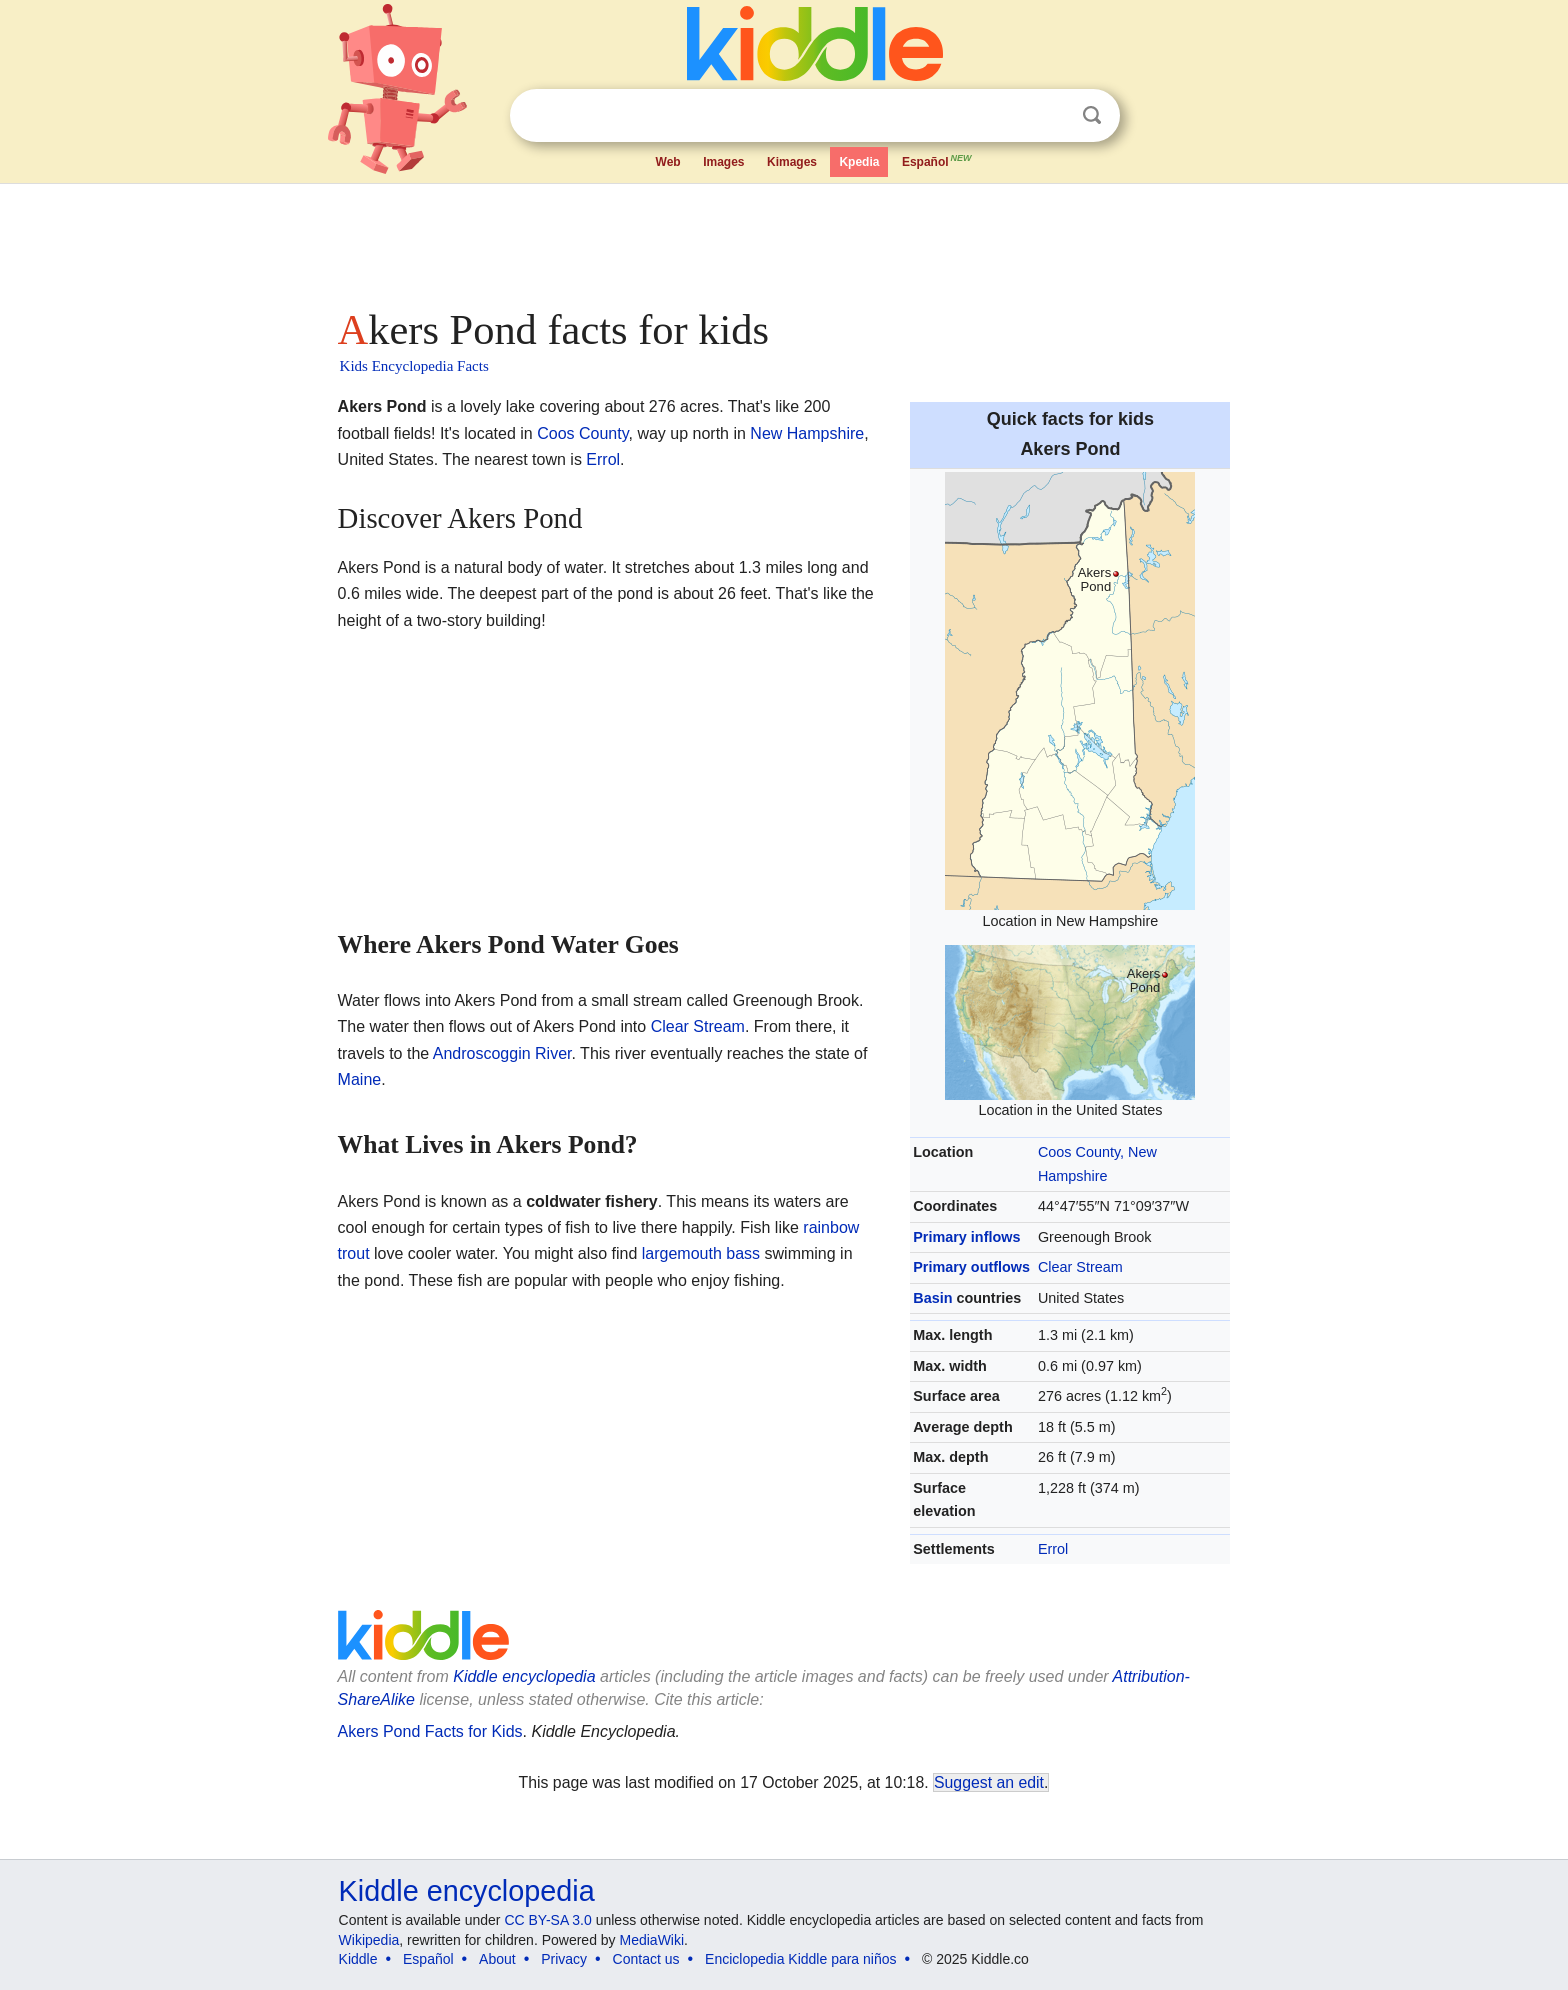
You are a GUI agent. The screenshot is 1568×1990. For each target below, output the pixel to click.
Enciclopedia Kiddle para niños (800, 1959)
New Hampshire (807, 433)
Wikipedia (369, 1940)
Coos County (582, 433)
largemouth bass (701, 1253)
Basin (932, 1298)
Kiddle (358, 1959)
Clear (1051, 116)
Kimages (792, 162)
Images (723, 162)
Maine (360, 1079)
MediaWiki (652, 1940)
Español (938, 160)
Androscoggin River (502, 1053)
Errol (1053, 1549)
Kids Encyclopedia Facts (414, 366)
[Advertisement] (783, 240)
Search (1092, 115)
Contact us (646, 1959)
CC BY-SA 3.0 (547, 1920)
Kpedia (859, 162)
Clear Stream (1080, 1267)
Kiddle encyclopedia (467, 1891)
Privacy (564, 1959)
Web (668, 162)
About (497, 1959)
